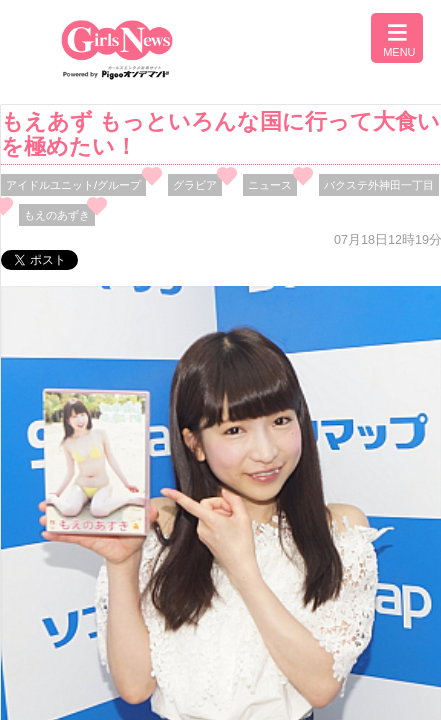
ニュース (270, 185)
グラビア (195, 185)
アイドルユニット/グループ (73, 185)
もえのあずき (57, 215)
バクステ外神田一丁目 (379, 185)
